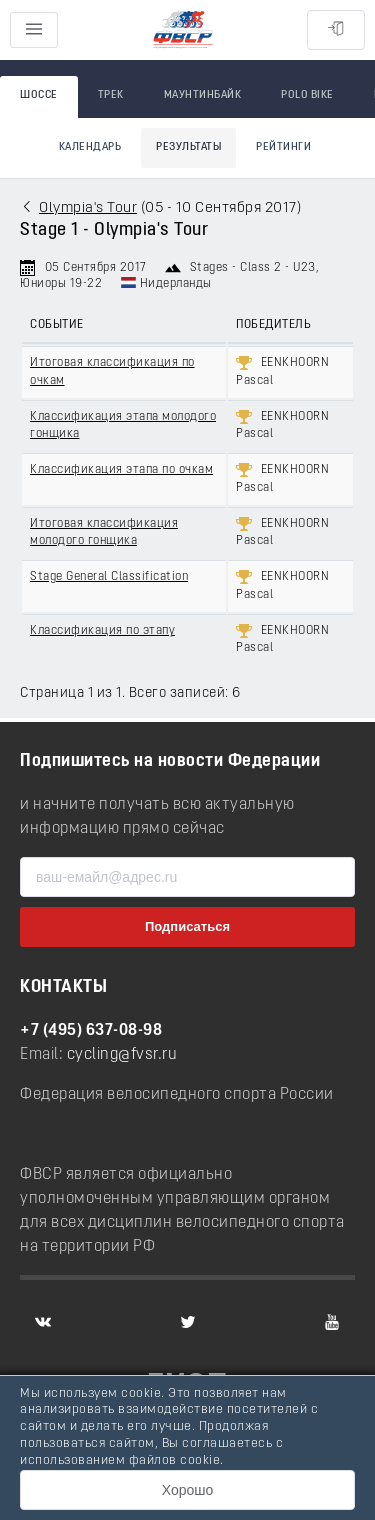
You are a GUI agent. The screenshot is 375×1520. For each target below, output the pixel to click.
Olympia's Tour (88, 208)
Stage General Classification (109, 577)
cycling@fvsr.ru (122, 1055)
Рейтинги (283, 147)
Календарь (90, 147)
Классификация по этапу (102, 631)
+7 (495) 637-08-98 (91, 1031)
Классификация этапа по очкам (121, 470)
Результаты (188, 147)
